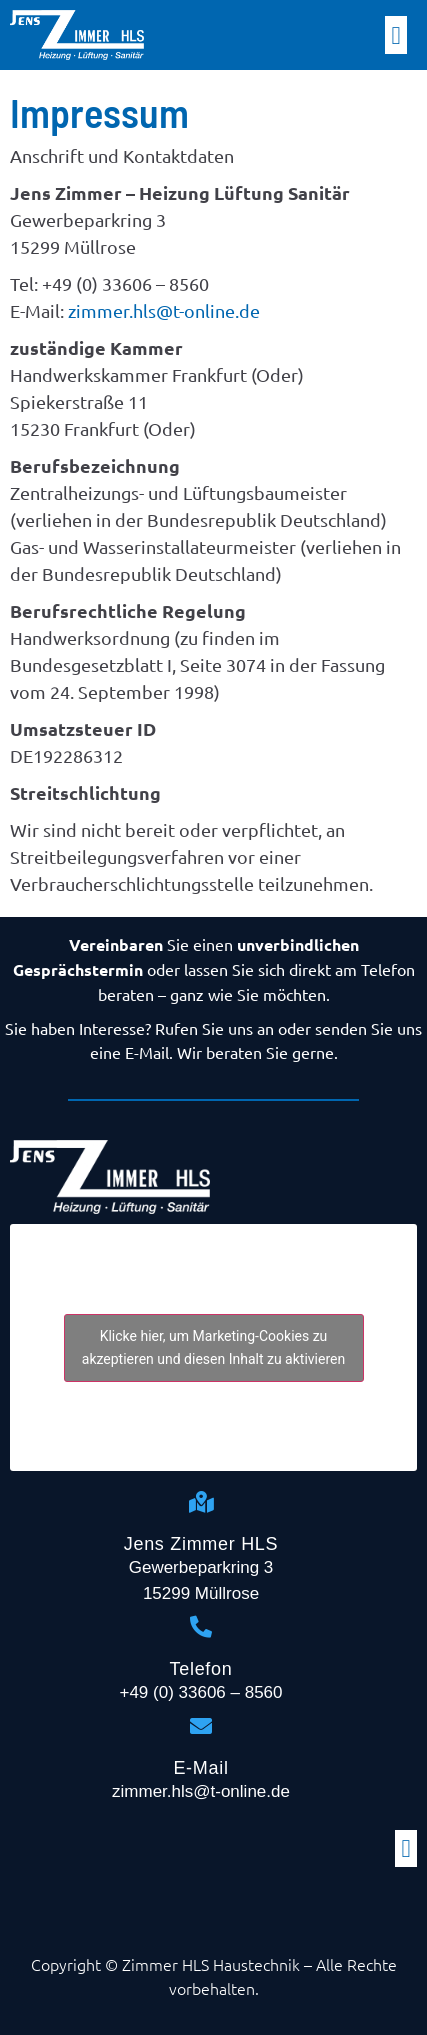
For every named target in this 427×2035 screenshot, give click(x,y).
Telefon (201, 1669)
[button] (396, 35)
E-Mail (200, 1768)
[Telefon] (201, 1627)
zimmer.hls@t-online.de (164, 310)
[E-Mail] (201, 1726)
